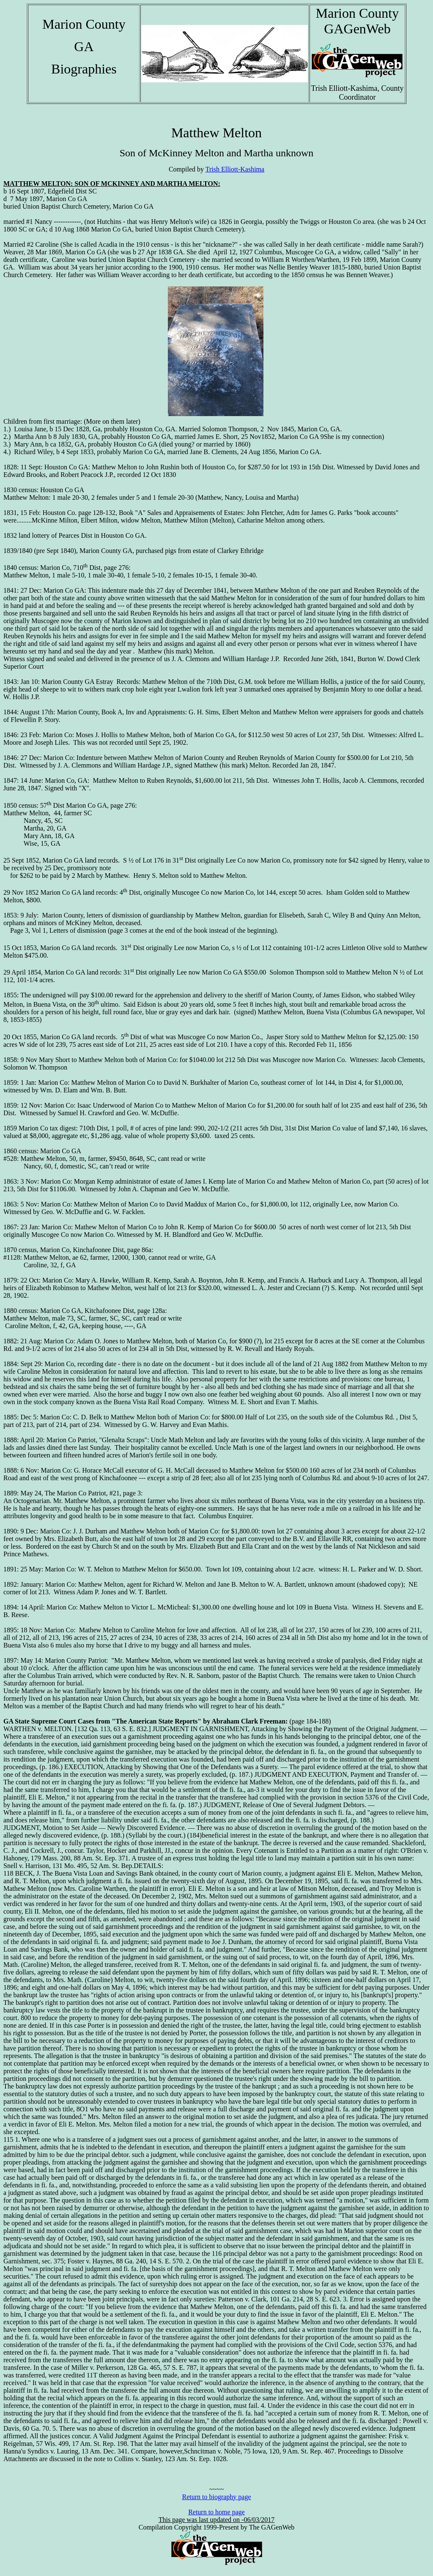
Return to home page (216, 2512)
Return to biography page (216, 2496)
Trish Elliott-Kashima (235, 169)
